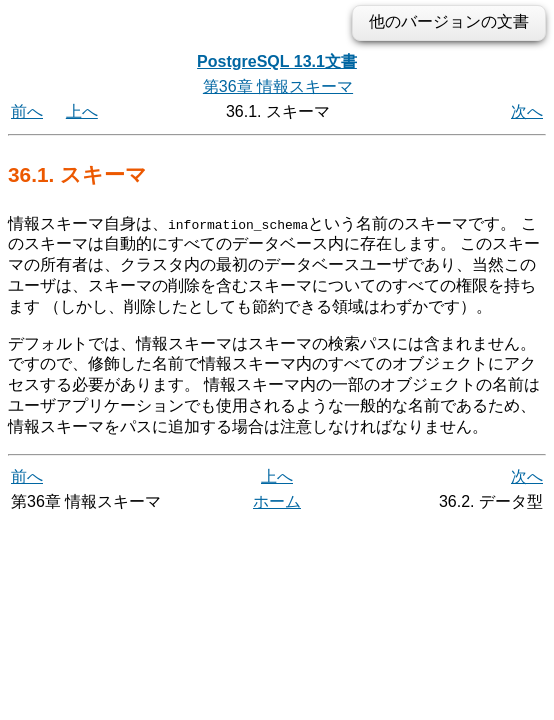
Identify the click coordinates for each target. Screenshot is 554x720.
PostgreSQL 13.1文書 (277, 61)
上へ (82, 111)
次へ (527, 111)
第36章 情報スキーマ (278, 86)
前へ (27, 111)
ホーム (277, 500)
